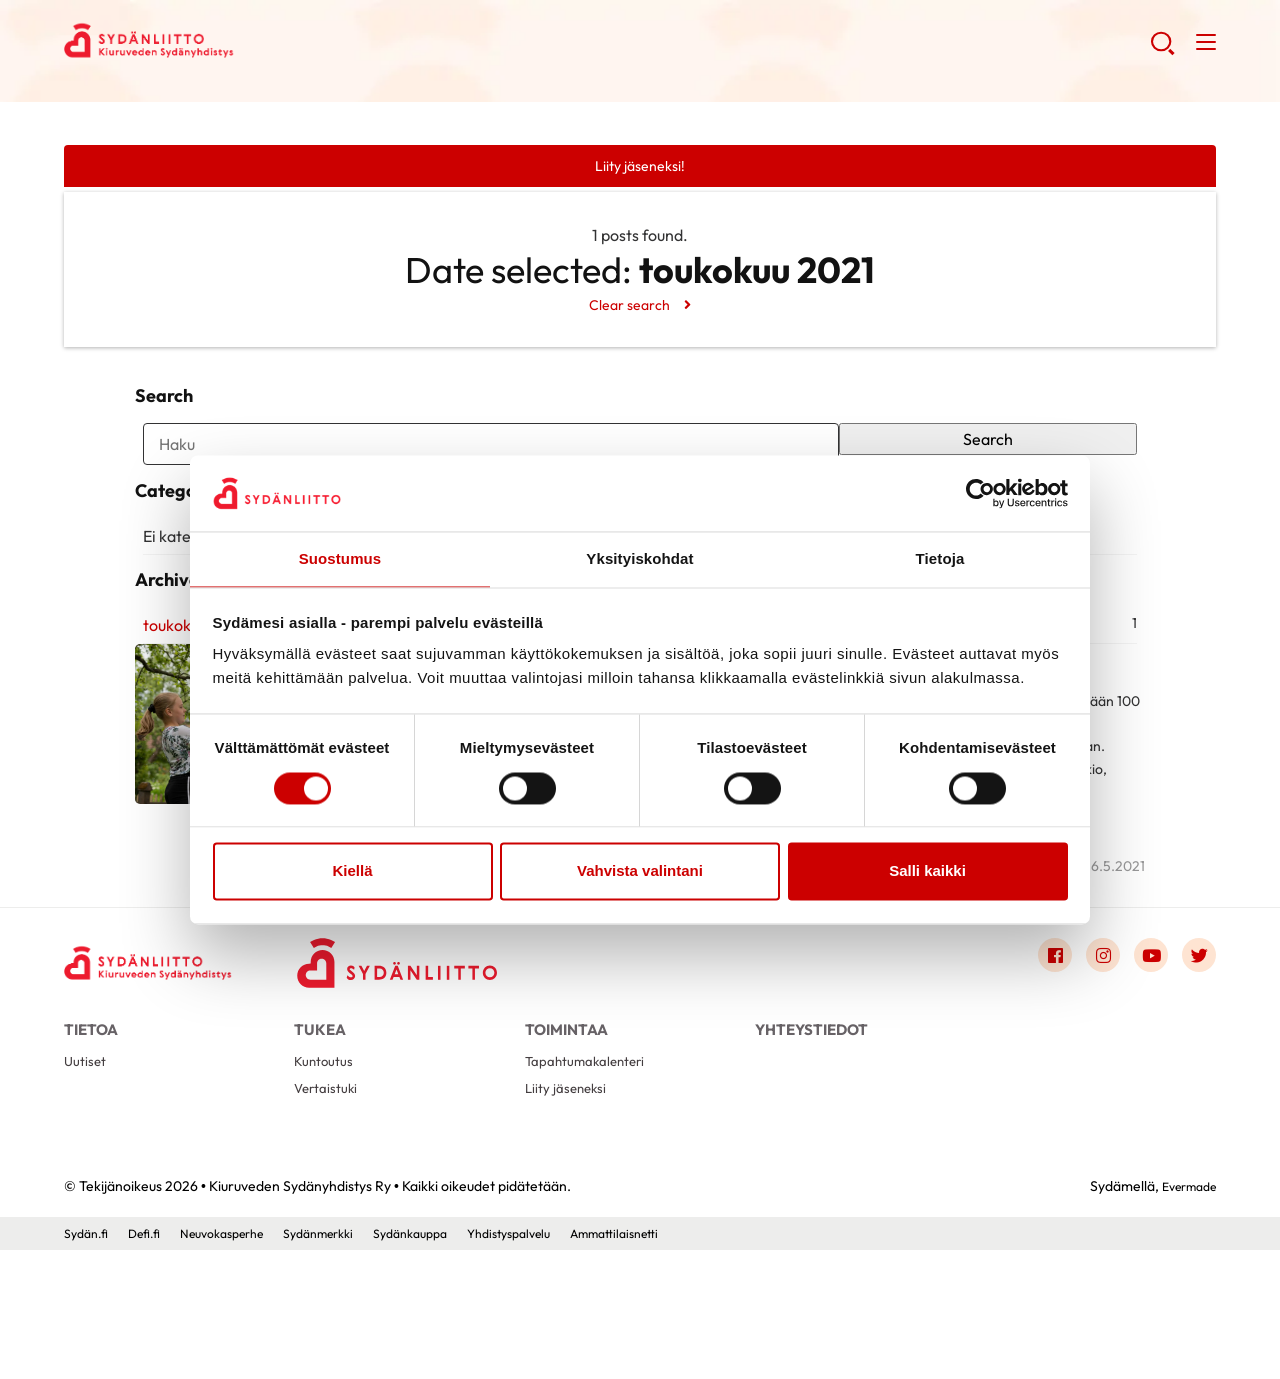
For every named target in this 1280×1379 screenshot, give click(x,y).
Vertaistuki (329, 1214)
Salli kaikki (927, 872)
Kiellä (352, 872)
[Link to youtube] (1142, 1066)
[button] (1158, 50)
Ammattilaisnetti (684, 1363)
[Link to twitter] (1196, 1066)
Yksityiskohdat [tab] (639, 558)
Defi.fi (152, 1363)
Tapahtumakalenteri (593, 1182)
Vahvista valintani (640, 872)
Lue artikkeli (449, 964)
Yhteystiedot (811, 1136)
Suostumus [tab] (340, 558)
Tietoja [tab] (940, 558)
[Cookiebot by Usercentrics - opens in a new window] (980, 492)
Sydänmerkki (351, 1363)
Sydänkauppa (454, 1363)
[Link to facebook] (1034, 1066)
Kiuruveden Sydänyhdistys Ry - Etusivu (224, 46)
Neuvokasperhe (240, 1363)
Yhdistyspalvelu (565, 1363)
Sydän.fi (89, 1363)
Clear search (628, 308)
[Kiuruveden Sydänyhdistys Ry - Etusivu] (164, 1070)
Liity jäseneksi (569, 1214)
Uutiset (87, 1182)
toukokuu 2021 (186, 733)
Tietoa (91, 1136)
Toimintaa (566, 1136)
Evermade (1183, 1315)
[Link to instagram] (1088, 1066)
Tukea (320, 1136)
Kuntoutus (327, 1182)
